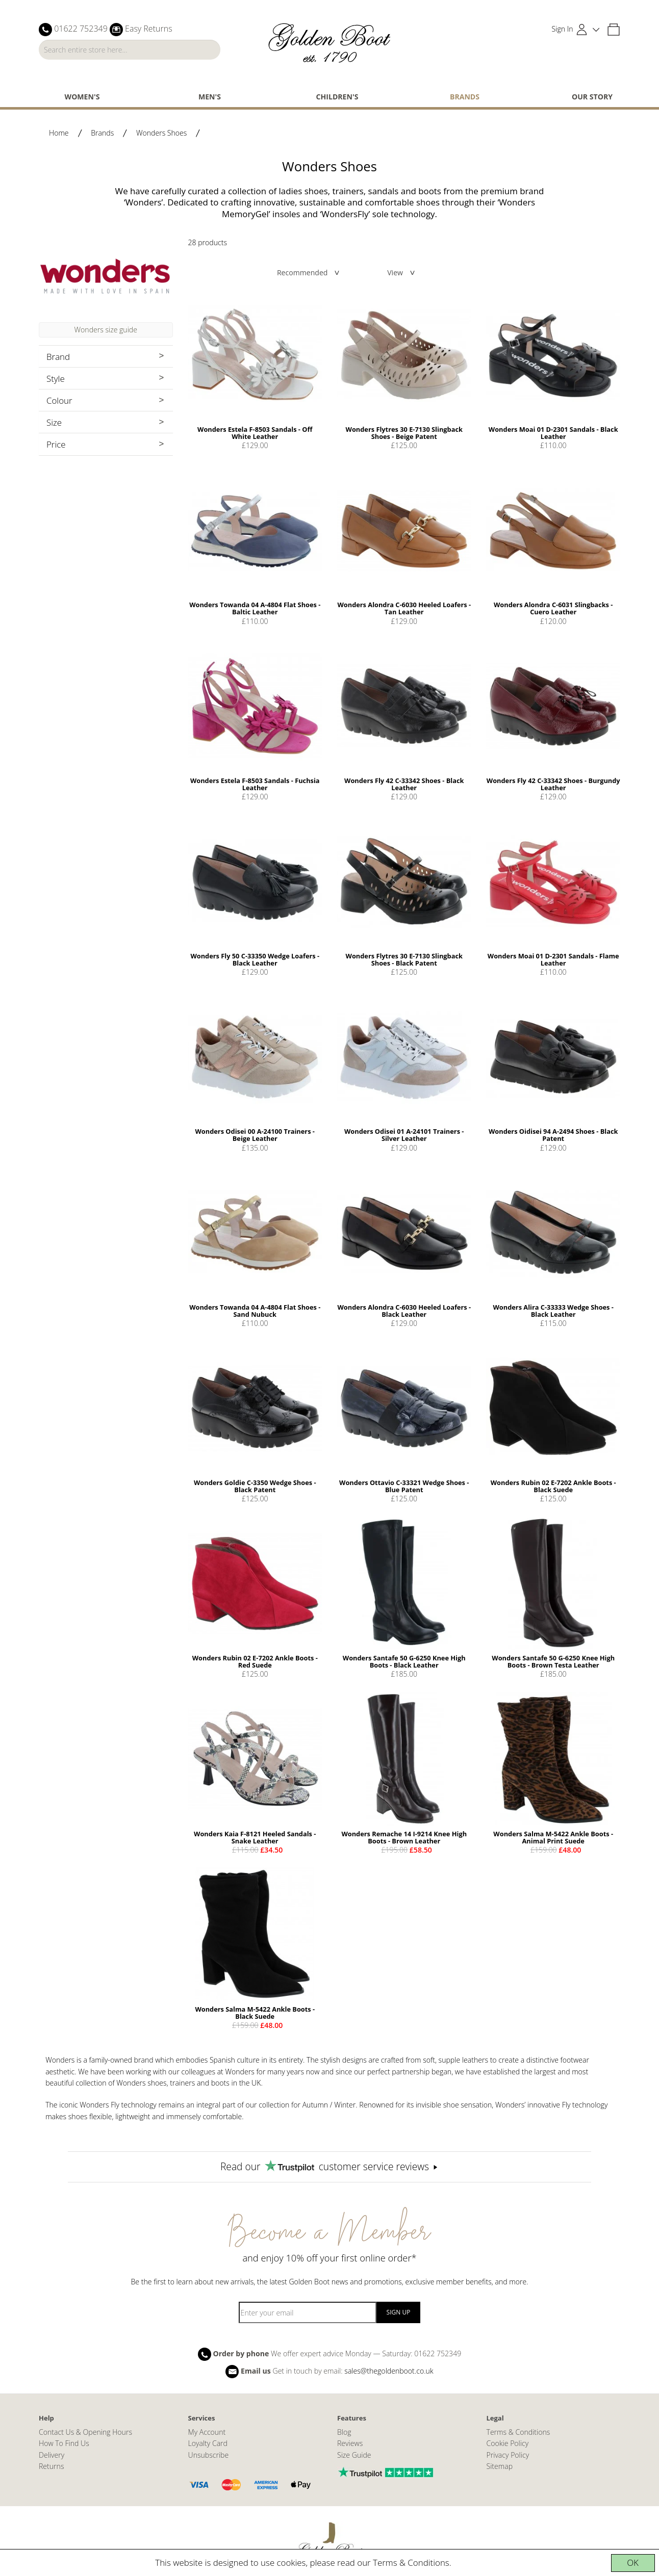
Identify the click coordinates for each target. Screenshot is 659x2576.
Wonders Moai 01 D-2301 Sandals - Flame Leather (553, 959)
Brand (58, 356)
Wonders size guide (105, 329)
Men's (209, 96)
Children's (337, 96)
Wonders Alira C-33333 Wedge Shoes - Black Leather (553, 1311)
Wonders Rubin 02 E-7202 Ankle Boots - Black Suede (553, 1486)
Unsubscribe (208, 2455)
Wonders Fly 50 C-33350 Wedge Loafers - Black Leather (254, 959)
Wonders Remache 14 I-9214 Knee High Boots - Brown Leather (404, 1837)
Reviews (350, 2443)
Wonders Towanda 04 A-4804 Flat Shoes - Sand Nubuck (254, 1311)
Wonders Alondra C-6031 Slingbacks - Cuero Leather (553, 608)
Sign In (562, 29)
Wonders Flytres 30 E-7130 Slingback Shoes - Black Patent (404, 959)
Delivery (51, 2455)
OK (633, 2562)
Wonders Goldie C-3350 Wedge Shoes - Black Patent (255, 1486)
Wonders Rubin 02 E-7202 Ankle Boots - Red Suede (255, 1661)
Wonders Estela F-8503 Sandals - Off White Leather (254, 433)
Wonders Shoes (161, 133)
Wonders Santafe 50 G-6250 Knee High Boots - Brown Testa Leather (553, 1661)
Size (54, 422)
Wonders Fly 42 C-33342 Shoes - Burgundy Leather (553, 784)
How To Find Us (64, 2443)
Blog (344, 2432)
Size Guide (354, 2455)
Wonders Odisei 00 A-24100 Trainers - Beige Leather (255, 1135)
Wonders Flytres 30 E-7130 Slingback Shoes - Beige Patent (404, 433)
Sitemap (500, 2466)
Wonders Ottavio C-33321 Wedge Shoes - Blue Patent (404, 1486)
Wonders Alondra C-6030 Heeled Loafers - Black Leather (404, 1311)
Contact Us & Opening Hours (85, 2432)
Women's (82, 96)
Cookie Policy (508, 2443)
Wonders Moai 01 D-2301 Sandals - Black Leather (553, 433)
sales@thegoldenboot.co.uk (388, 2370)
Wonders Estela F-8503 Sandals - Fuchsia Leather (255, 784)
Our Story (592, 96)
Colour (59, 400)
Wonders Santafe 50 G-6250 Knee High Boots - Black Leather (404, 1661)
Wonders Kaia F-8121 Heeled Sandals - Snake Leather (255, 1837)
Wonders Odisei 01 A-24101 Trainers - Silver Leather (404, 1135)
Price (56, 444)
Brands (464, 96)
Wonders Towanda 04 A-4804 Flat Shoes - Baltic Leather (254, 608)
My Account (207, 2432)
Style (55, 378)
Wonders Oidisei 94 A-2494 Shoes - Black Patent (553, 1135)
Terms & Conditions (411, 2562)
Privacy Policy (508, 2455)
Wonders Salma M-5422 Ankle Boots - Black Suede (255, 2013)
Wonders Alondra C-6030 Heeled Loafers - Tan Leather (404, 608)
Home (59, 133)
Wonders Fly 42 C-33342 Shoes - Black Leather (404, 784)
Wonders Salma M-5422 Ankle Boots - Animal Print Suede (553, 1837)
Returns (51, 2466)
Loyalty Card (207, 2443)
